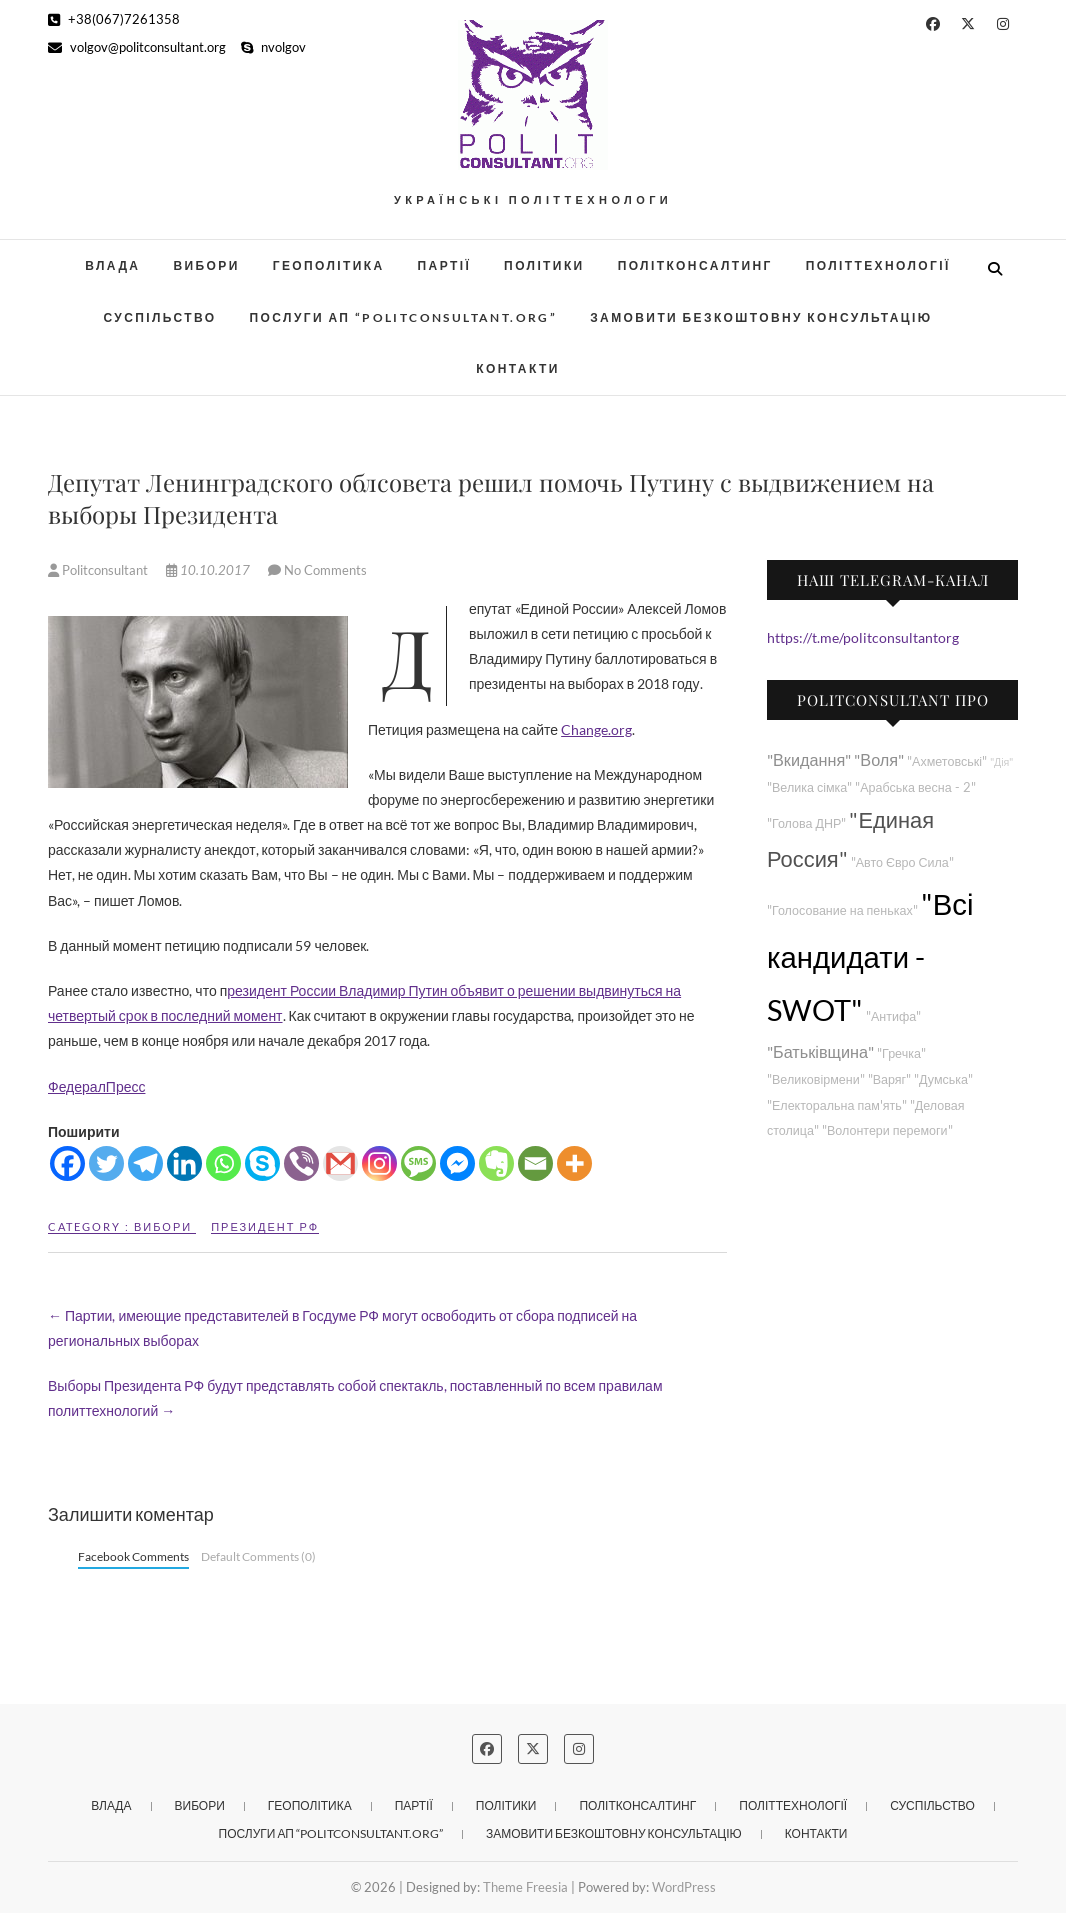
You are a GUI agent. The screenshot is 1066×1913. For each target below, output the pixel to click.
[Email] (535, 1163)
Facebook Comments (133, 1556)
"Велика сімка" (809, 787)
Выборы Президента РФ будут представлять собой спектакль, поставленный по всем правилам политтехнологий (355, 1398)
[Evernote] (496, 1163)
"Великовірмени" (816, 1079)
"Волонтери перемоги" (887, 1130)
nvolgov (273, 47)
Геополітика (329, 265)
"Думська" (943, 1079)
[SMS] (418, 1163)
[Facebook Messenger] (457, 1163)
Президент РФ (265, 1226)
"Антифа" (893, 1016)
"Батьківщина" (820, 1051)
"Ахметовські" (947, 761)
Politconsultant (99, 570)
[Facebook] (67, 1163)
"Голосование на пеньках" (842, 910)
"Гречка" (901, 1053)
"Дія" (1001, 761)
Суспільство (159, 317)
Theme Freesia (525, 1887)
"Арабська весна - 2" (915, 787)
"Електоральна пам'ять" (837, 1105)
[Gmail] (340, 1163)
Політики (544, 265)
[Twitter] (106, 1163)
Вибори (206, 265)
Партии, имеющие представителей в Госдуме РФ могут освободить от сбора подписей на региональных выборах (342, 1328)
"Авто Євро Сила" (902, 862)
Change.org (596, 729)
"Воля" (879, 759)
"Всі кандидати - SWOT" (870, 956)
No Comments (325, 570)
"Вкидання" (809, 759)
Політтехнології (878, 265)
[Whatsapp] (223, 1163)
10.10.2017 (209, 570)
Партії (445, 265)
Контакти (517, 368)
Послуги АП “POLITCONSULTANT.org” (404, 317)
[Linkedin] (184, 1163)
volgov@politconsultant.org (137, 47)
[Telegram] (145, 1163)
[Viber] (301, 1163)
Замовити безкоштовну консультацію (761, 317)
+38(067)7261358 (114, 19)
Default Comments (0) (258, 1556)
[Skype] (262, 1163)
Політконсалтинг (695, 265)
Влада (112, 265)
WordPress (684, 1887)
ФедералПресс (96, 1086)
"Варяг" (889, 1079)
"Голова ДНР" (806, 823)
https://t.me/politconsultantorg (863, 637)
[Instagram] (379, 1163)
